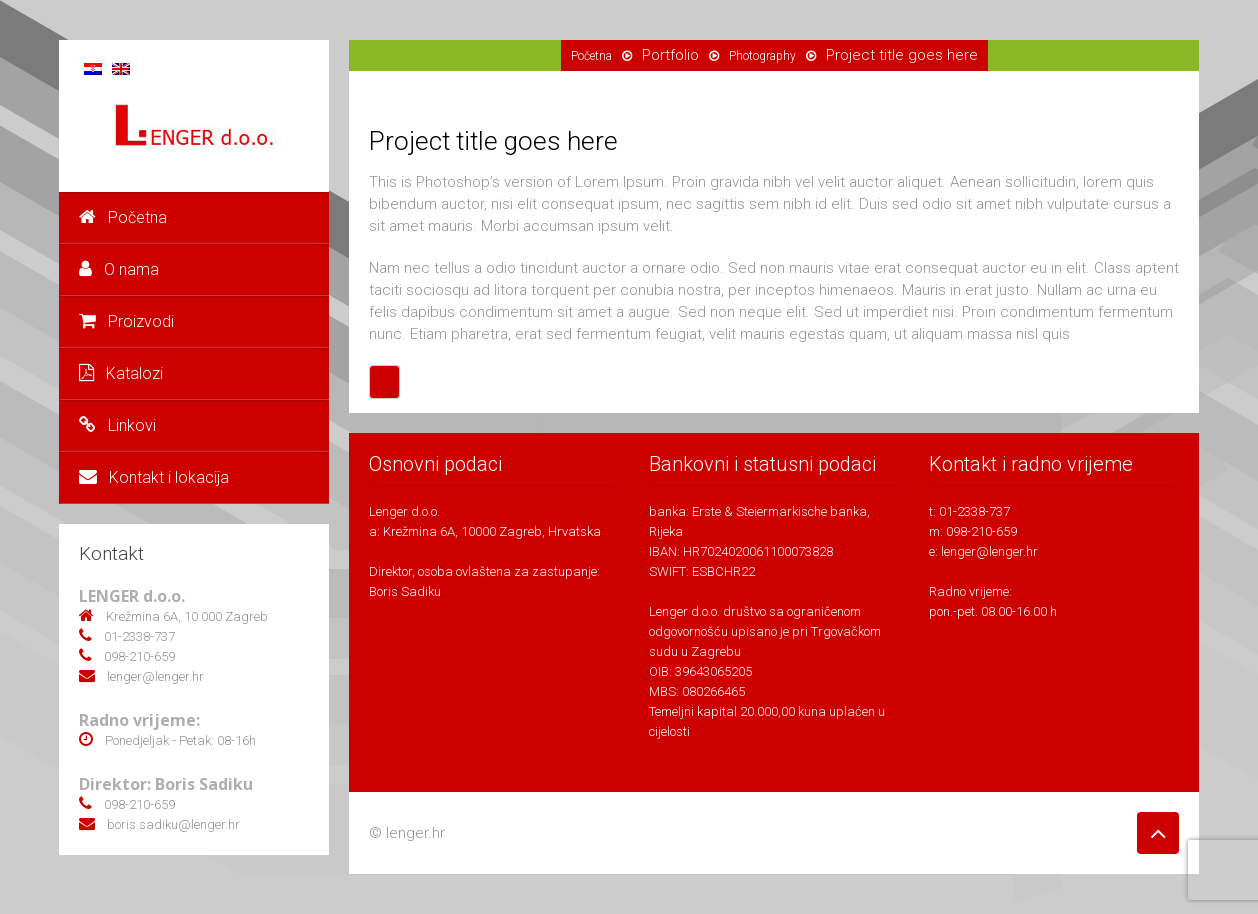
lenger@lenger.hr (989, 551)
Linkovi (117, 425)
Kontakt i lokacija (154, 477)
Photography (762, 56)
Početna (123, 217)
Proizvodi (126, 321)
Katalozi (121, 373)
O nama (119, 269)
